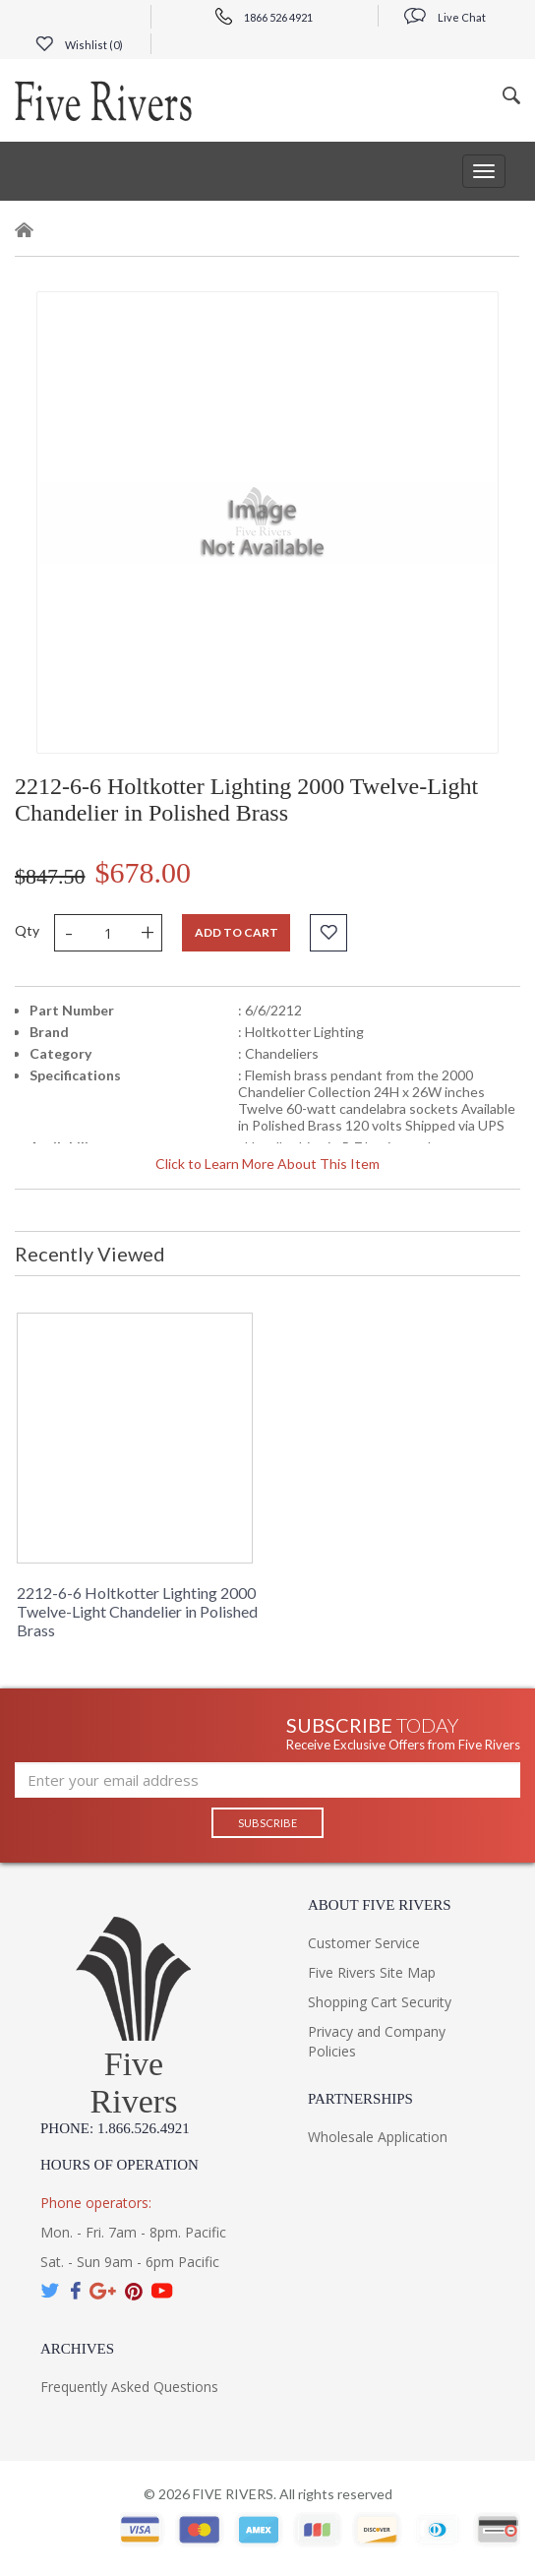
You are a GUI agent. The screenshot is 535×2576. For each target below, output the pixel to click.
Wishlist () (79, 44)
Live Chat (445, 17)
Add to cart (236, 932)
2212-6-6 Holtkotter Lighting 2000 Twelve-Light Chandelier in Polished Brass (137, 1611)
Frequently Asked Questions (129, 2386)
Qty (27, 930)
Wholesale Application (377, 2136)
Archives (77, 2349)
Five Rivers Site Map (372, 1972)
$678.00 (143, 872)
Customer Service (364, 1942)
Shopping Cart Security (379, 2002)
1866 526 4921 (264, 17)
